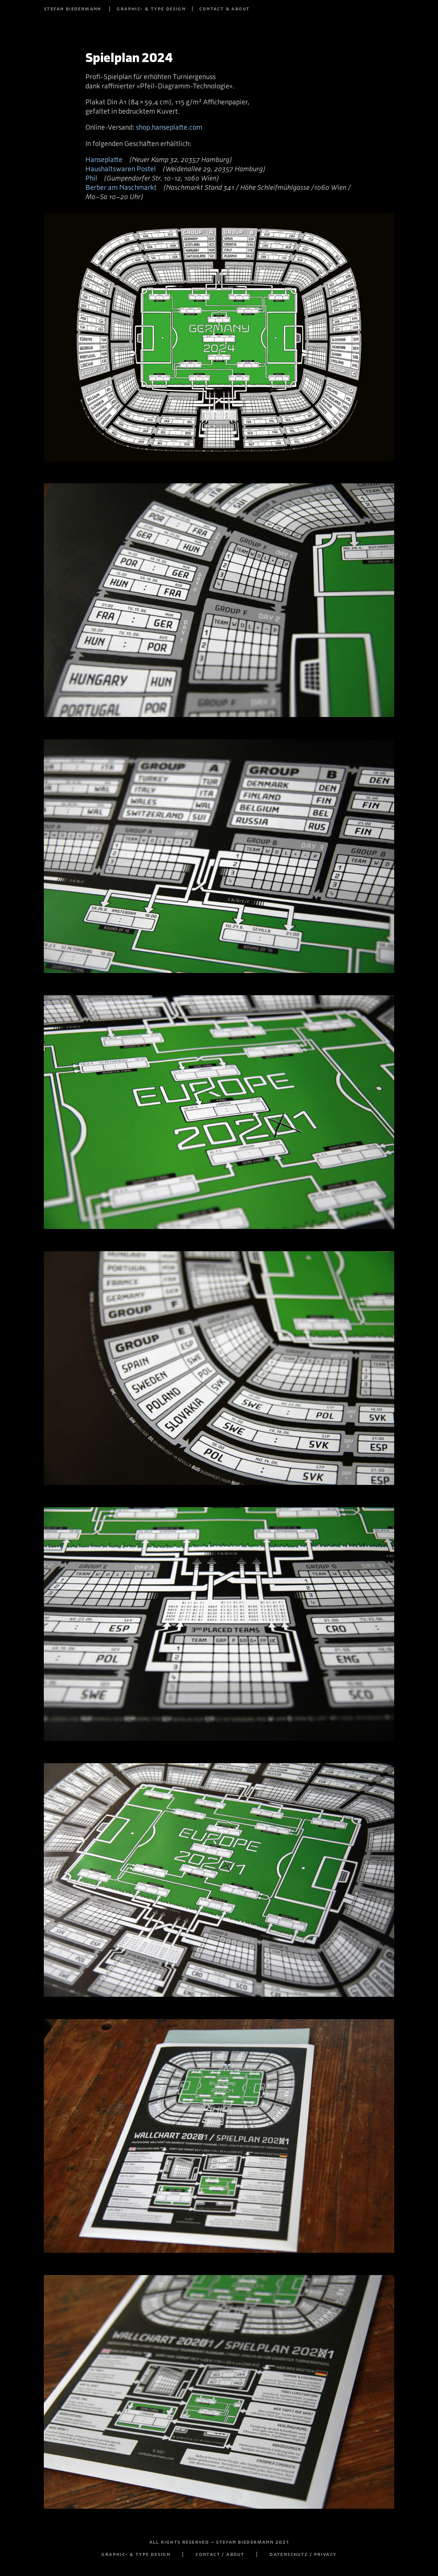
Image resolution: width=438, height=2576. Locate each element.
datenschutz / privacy (302, 2554)
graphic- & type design (135, 2554)
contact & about (224, 8)
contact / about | (232, 2554)
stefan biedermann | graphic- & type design (115, 8)
